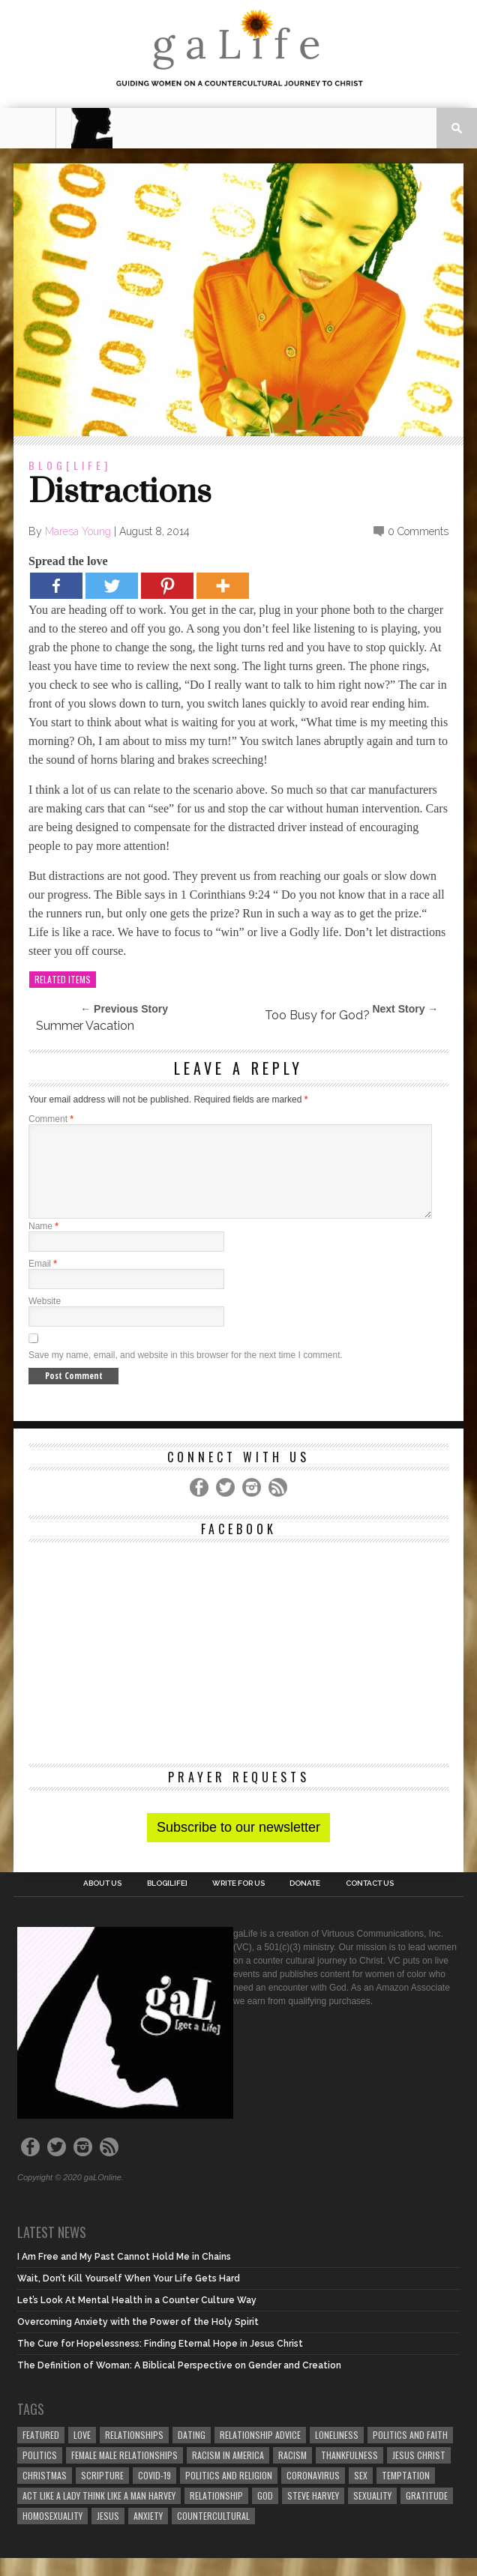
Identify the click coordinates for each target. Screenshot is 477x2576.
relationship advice (260, 2452)
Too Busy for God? (317, 1015)
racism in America (228, 2473)
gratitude (427, 2513)
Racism (292, 2473)
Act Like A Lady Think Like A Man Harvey (99, 2513)
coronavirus (313, 2493)
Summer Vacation (85, 1026)
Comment (51, 1119)
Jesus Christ (419, 2473)
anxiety (148, 2533)
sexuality (372, 2513)
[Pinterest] (167, 586)
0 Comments (418, 531)
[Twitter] (112, 586)
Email (42, 1281)
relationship (216, 2513)
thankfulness (349, 2473)
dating (192, 2452)
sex (361, 2493)
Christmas (44, 2493)
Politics (39, 2473)
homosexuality (52, 2533)
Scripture (102, 2493)
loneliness (336, 2452)
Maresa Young (78, 531)
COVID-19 (154, 2493)
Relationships (134, 2452)
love (82, 2452)
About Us (102, 1901)
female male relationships (124, 2473)
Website (44, 1319)
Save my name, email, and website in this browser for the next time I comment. (185, 1373)
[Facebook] (56, 586)
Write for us (238, 1901)
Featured (40, 2452)
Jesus (108, 2533)
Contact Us (370, 1901)
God (265, 2513)
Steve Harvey (313, 2513)
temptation (406, 2493)
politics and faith (410, 2452)
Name (43, 1244)
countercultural (213, 2533)
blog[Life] (69, 465)
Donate (305, 1901)
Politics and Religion (228, 2493)
